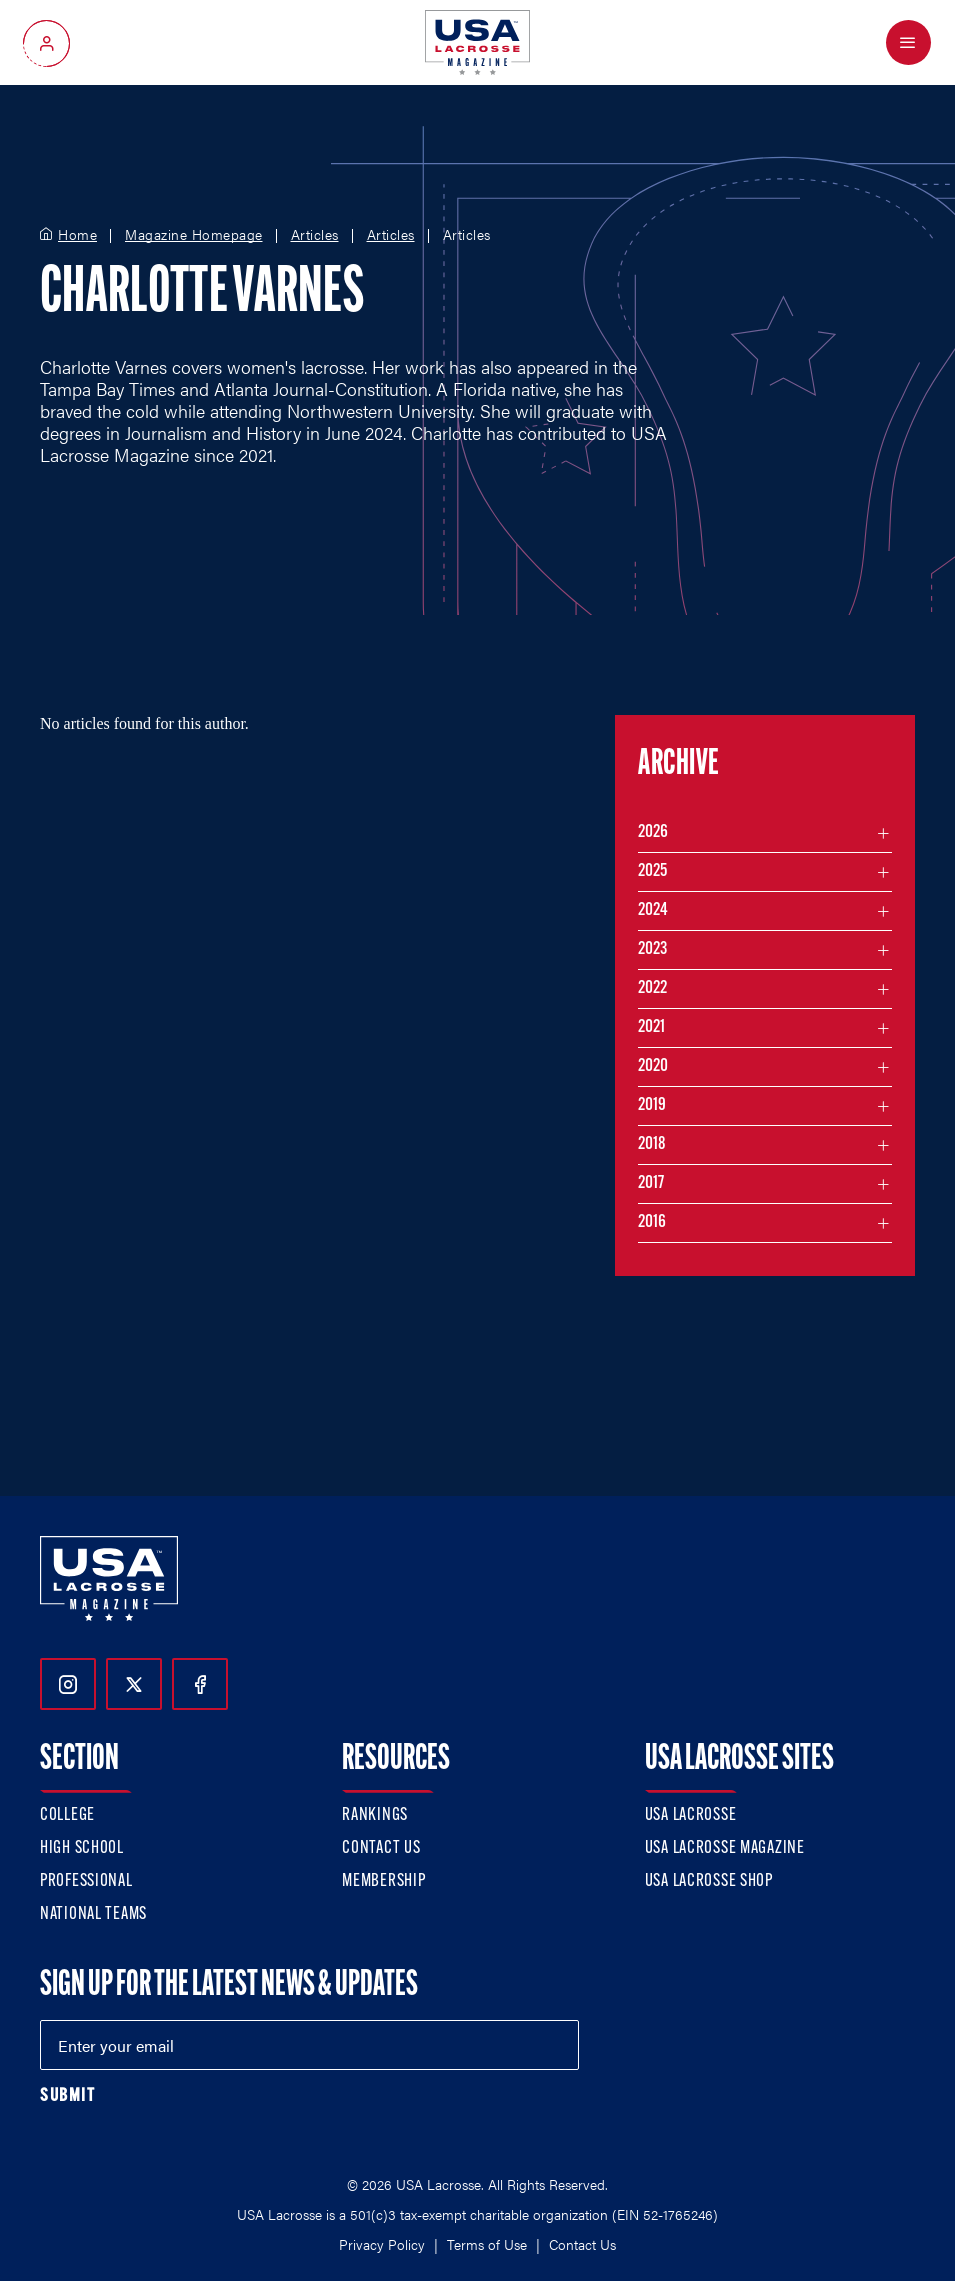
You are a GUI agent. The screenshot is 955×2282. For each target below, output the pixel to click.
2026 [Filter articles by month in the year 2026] (653, 832)
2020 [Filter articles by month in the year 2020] (653, 1066)
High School (82, 1848)
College (67, 1815)
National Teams (93, 1914)
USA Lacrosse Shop (709, 1881)
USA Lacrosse (691, 1815)
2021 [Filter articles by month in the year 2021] (651, 1027)
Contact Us (381, 1848)
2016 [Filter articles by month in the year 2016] (652, 1222)
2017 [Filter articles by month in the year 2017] (651, 1183)
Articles (315, 235)
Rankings (375, 1815)
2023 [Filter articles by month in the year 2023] (652, 949)
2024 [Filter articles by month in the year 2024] (653, 910)
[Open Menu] (908, 42)
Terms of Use (487, 2244)
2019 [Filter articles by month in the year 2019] (652, 1105)
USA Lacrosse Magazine (725, 1848)
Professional (86, 1881)
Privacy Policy (382, 2244)
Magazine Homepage (194, 235)
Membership (383, 1881)
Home (77, 235)
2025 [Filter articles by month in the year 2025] (652, 871)
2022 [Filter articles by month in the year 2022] (652, 988)
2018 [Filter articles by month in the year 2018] (652, 1144)
